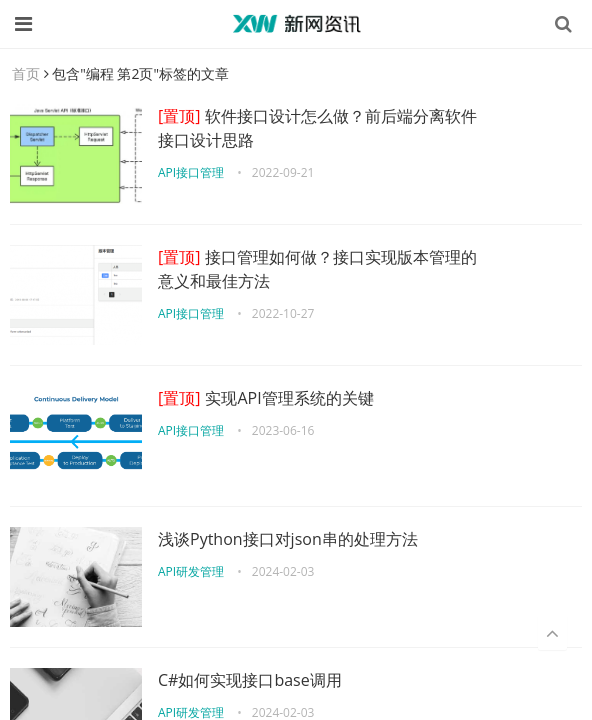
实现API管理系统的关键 (266, 398)
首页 (26, 73)
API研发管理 (191, 571)
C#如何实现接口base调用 (250, 680)
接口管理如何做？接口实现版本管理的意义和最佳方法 (317, 269)
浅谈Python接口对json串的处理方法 (288, 539)
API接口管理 (191, 172)
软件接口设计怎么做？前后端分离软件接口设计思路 (317, 128)
